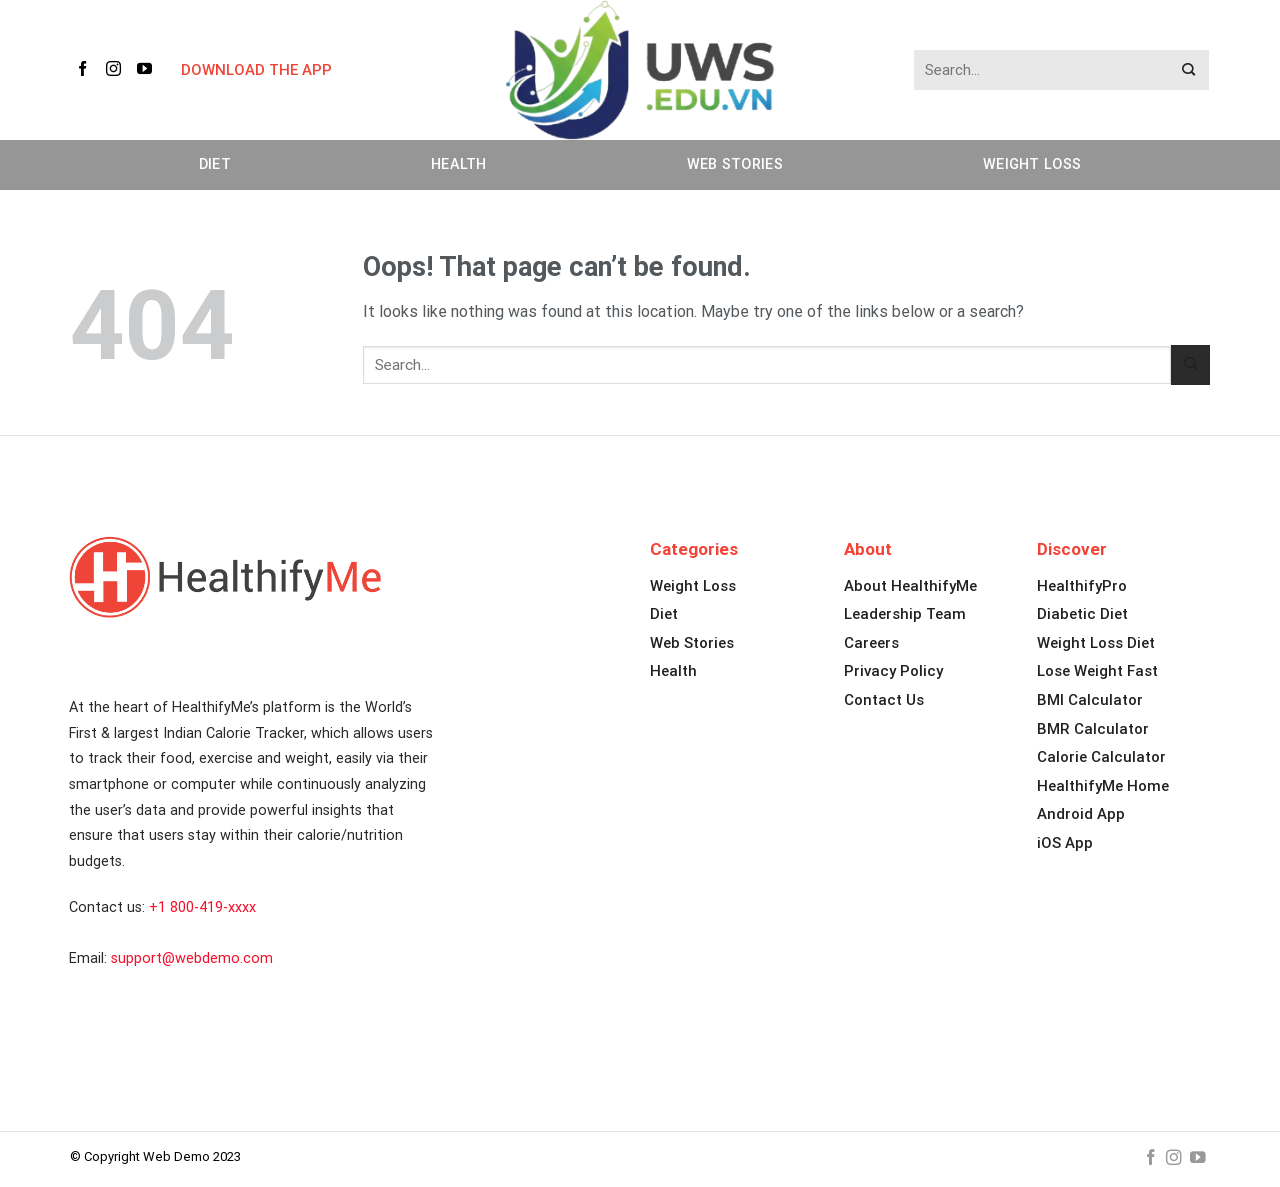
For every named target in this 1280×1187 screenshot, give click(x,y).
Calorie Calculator (1101, 757)
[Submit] (1189, 70)
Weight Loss (1032, 164)
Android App (1081, 814)
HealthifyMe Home (1103, 786)
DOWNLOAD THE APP (256, 70)
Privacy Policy (893, 671)
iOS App (1065, 843)
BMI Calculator (1090, 700)
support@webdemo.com (192, 958)
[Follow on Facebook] (86, 69)
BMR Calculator (1093, 729)
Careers (871, 643)
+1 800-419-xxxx (202, 907)
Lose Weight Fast (1097, 671)
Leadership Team (905, 614)
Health (459, 164)
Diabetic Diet (1082, 614)
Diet (215, 164)
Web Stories (735, 164)
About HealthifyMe (910, 586)
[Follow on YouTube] (148, 69)
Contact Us (884, 700)
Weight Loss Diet (1096, 643)
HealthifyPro (1082, 586)
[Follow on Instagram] (117, 69)
